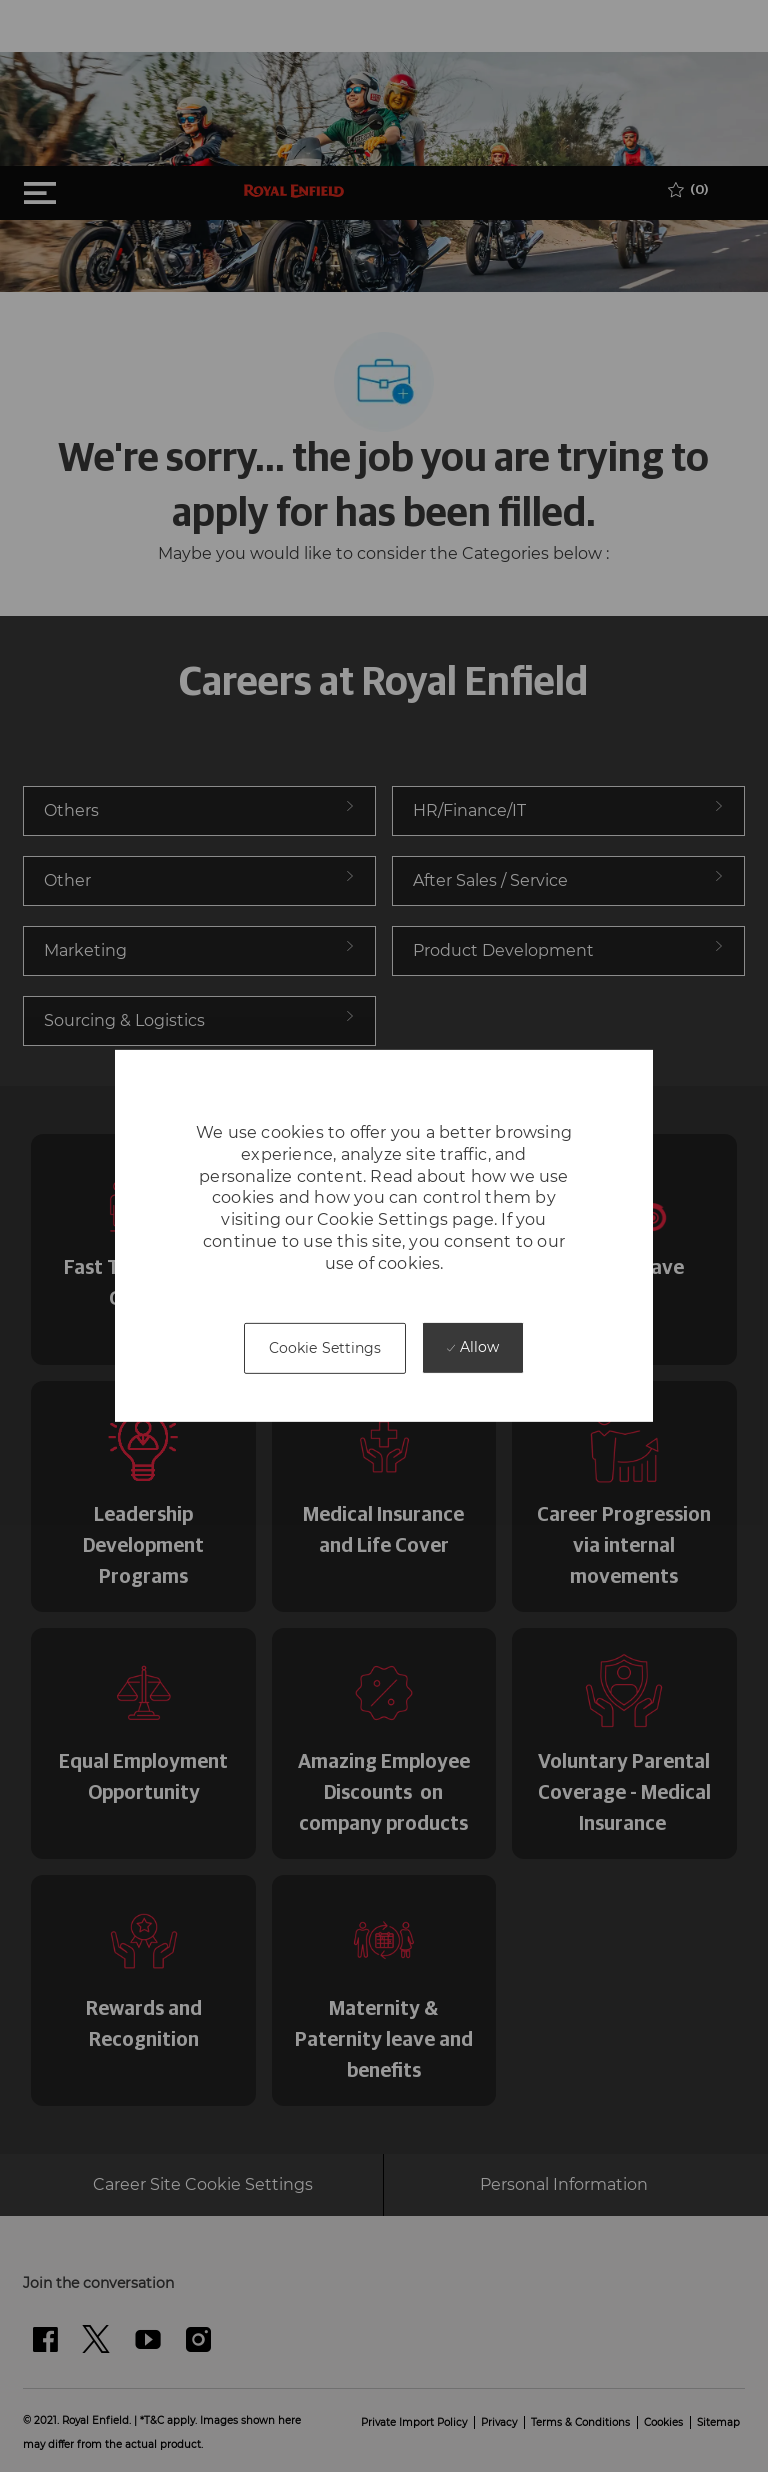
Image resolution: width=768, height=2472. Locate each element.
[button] (325, 1348)
